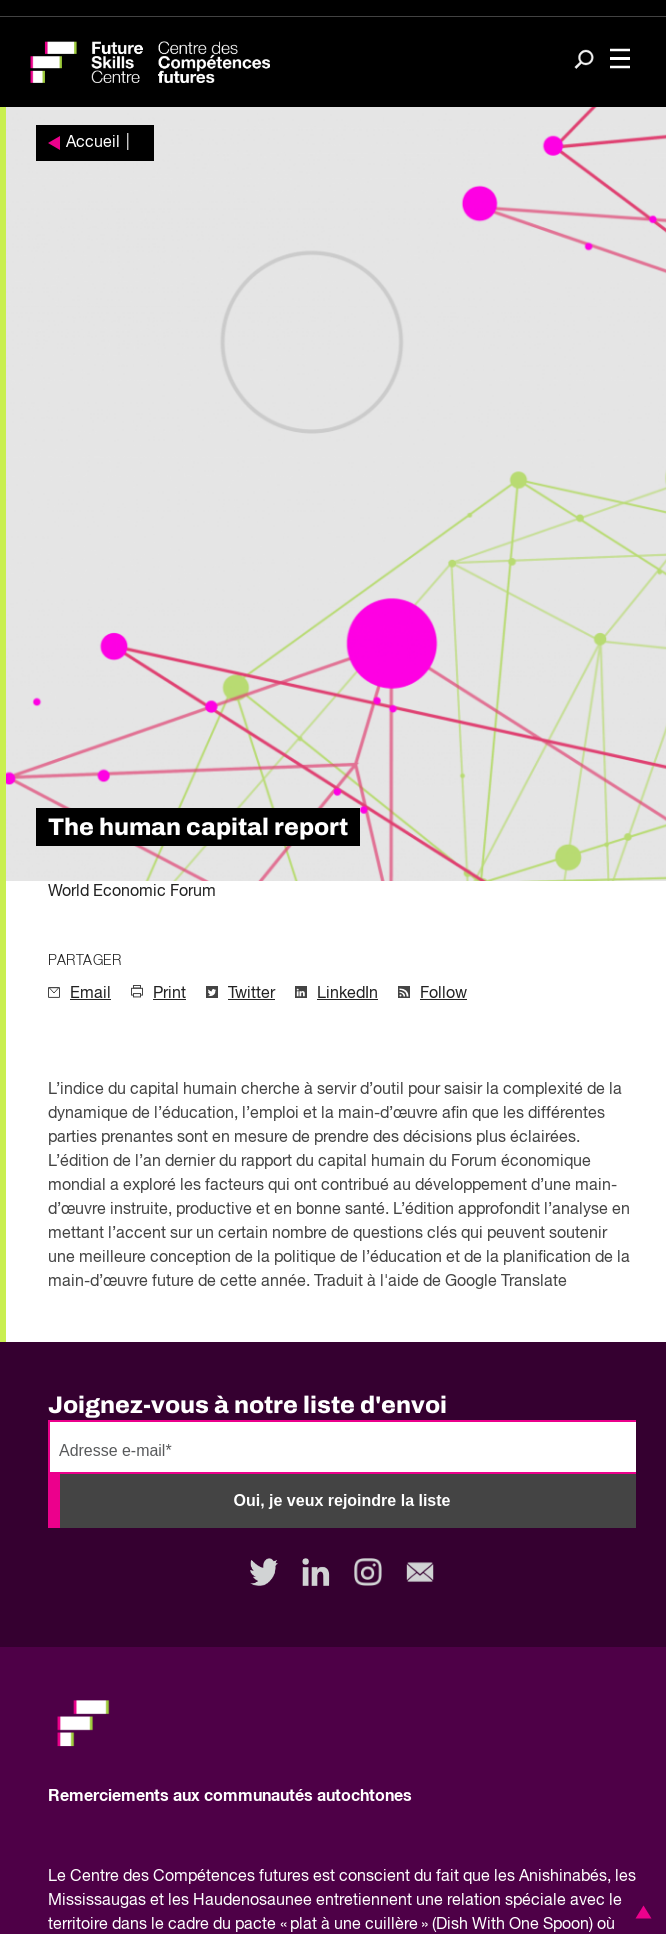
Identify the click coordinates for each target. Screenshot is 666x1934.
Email (90, 994)
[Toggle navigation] (620, 60)
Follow (443, 994)
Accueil (93, 143)
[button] (640, 1912)
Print (169, 994)
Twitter (251, 994)
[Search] (584, 61)
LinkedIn (347, 994)
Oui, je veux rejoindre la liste (342, 1500)
